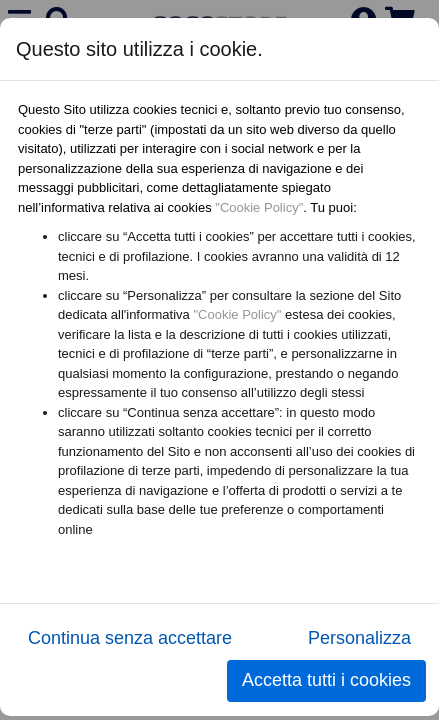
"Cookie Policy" (259, 207)
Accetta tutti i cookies (326, 680)
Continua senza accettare (130, 638)
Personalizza (359, 638)
